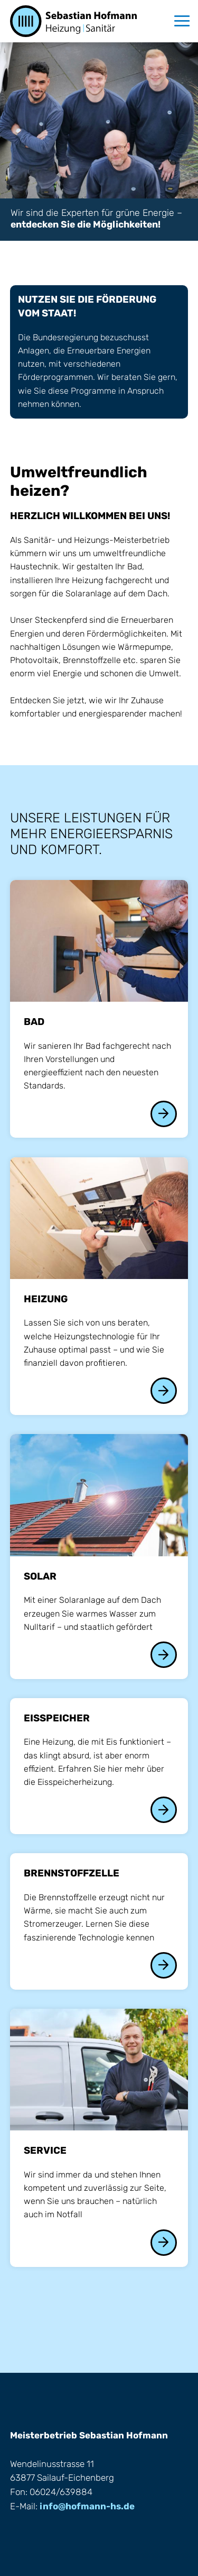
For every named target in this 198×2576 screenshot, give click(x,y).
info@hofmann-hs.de (87, 2506)
